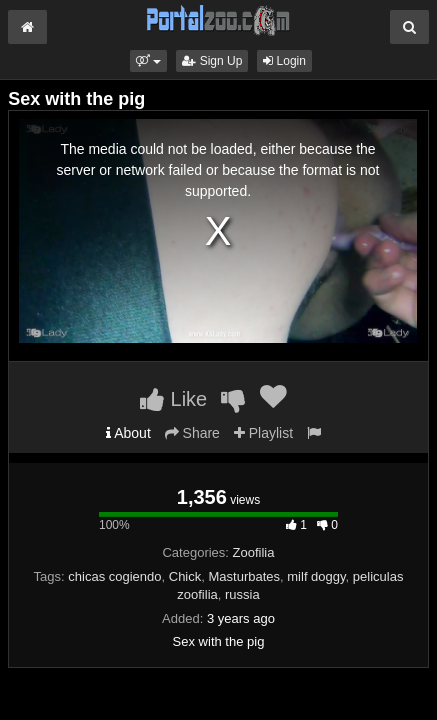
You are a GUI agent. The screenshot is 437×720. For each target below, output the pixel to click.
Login (284, 61)
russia (242, 594)
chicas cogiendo (114, 576)
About (128, 433)
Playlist (263, 433)
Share (192, 433)
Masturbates (245, 576)
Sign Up (212, 61)
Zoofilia (254, 552)
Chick (185, 576)
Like (173, 399)
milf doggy (316, 576)
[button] (148, 61)
